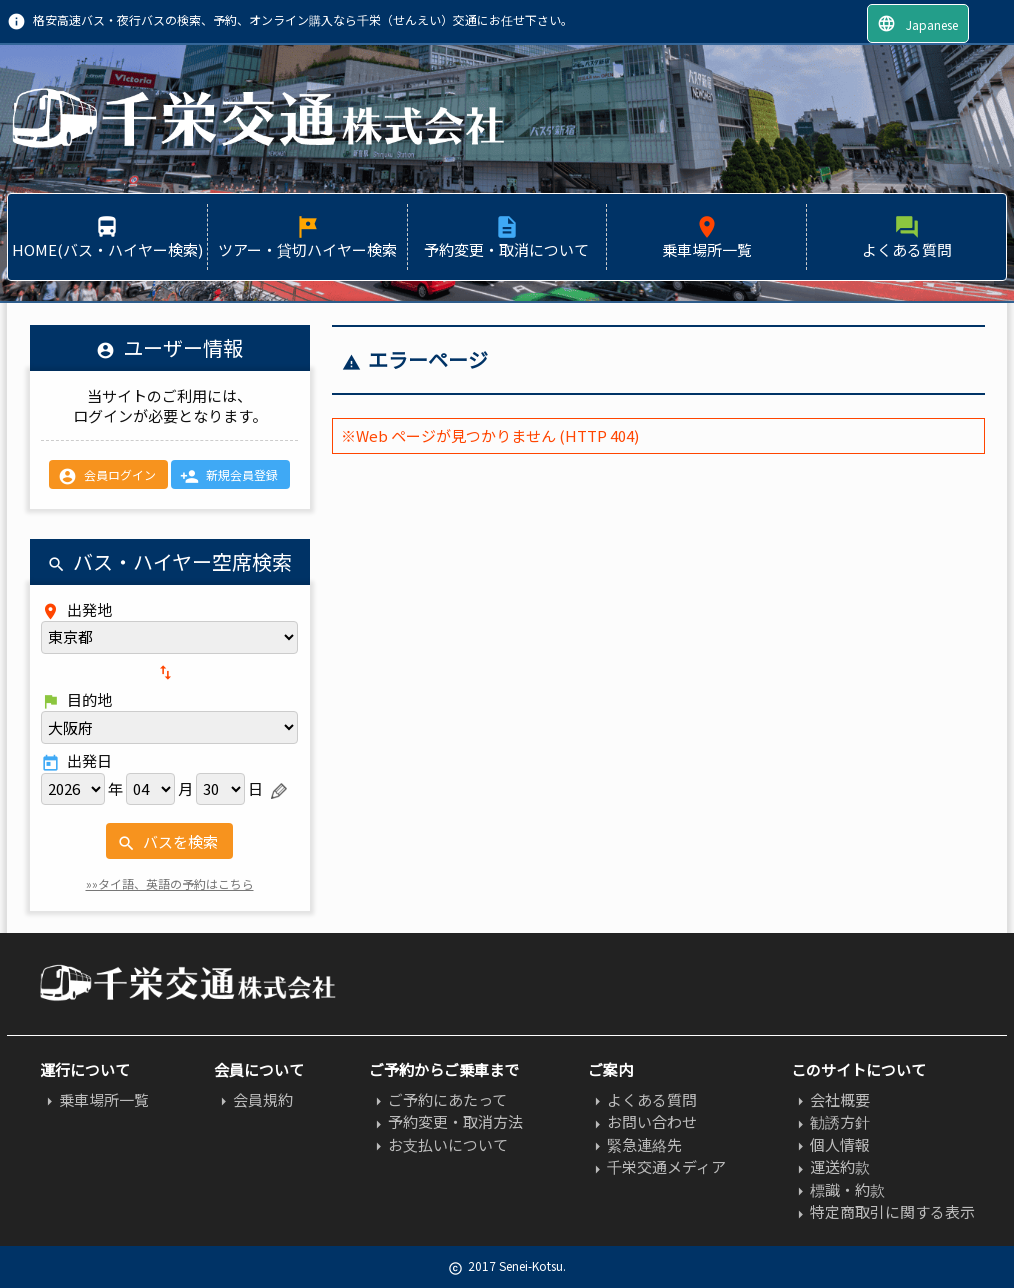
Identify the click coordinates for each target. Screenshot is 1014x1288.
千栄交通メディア (657, 1166)
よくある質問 (642, 1099)
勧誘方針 (830, 1121)
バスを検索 (167, 842)
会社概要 (830, 1099)
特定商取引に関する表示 (883, 1211)
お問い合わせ (642, 1121)
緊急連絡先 (635, 1144)
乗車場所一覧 (94, 1099)
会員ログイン (107, 476)
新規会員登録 (229, 476)
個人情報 (830, 1144)
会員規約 (253, 1099)
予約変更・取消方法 (446, 1121)
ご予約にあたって (438, 1099)
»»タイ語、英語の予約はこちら (170, 883)
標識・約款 (838, 1189)
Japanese (917, 23)
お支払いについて (438, 1144)
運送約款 (830, 1166)
